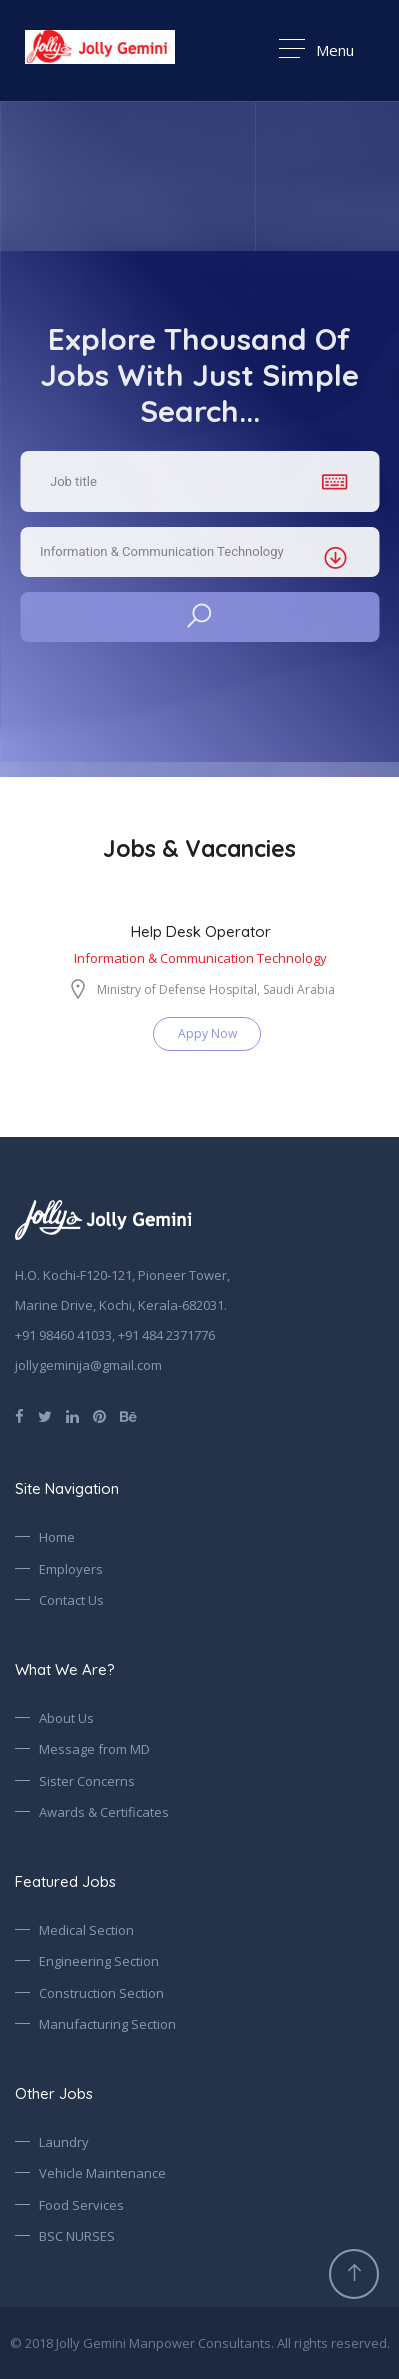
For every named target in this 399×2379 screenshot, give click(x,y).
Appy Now (207, 1033)
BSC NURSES (77, 2236)
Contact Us (71, 1600)
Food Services (81, 2205)
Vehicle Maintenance (102, 2173)
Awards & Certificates (104, 1812)
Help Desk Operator (201, 931)
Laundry (64, 2142)
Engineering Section (99, 1961)
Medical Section (86, 1930)
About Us (66, 1718)
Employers (71, 1569)
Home (57, 1537)
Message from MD (94, 1749)
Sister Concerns (87, 1781)
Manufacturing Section (107, 2024)
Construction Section (101, 1993)
